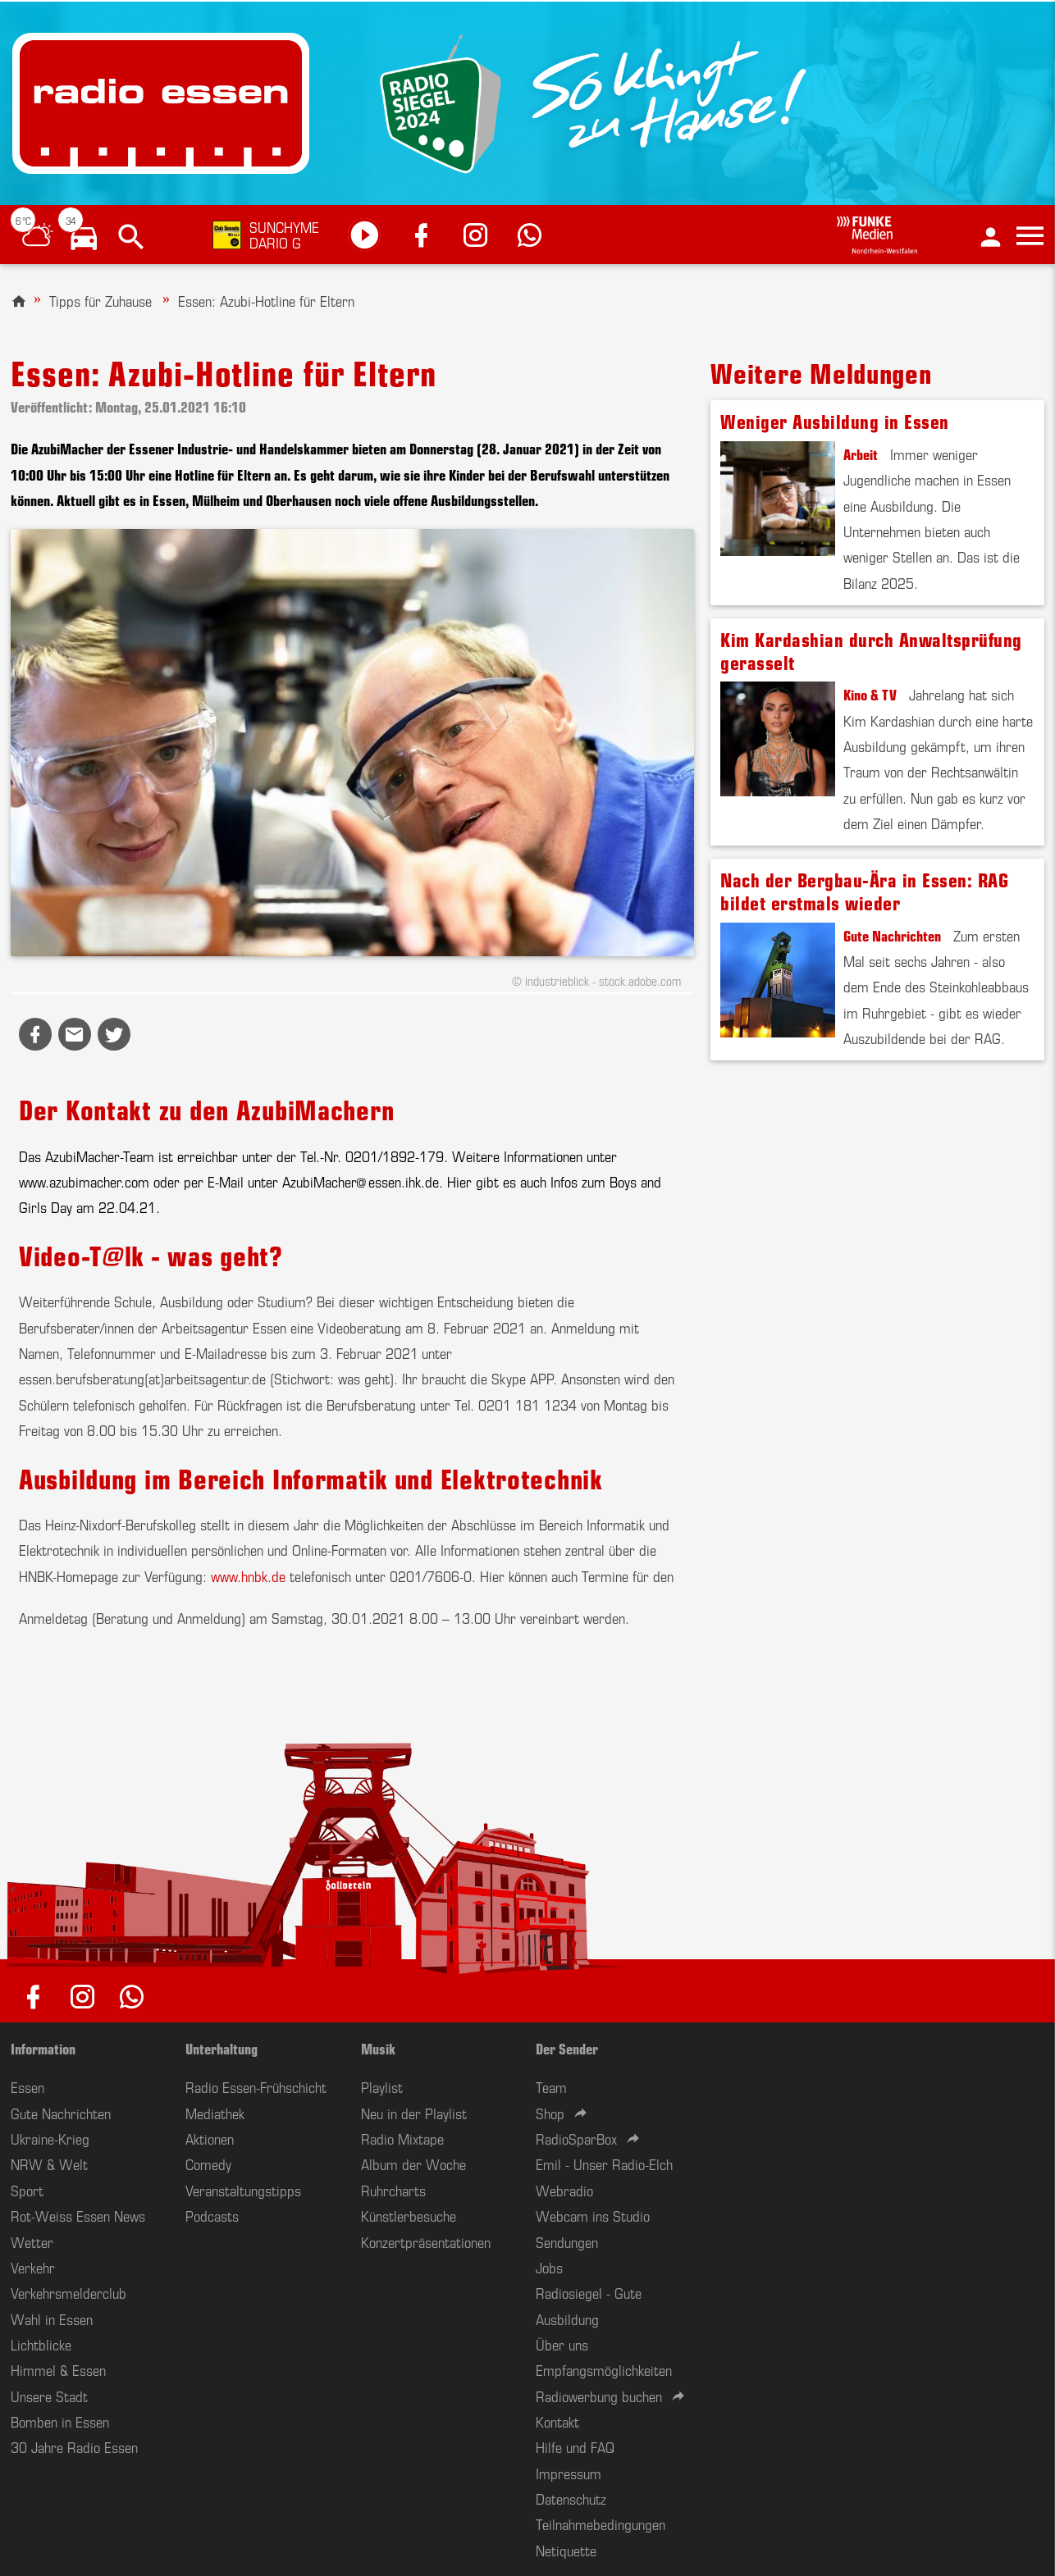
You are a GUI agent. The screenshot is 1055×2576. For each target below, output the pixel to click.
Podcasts (212, 2215)
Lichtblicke (41, 2344)
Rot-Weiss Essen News (78, 2215)
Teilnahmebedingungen (600, 2523)
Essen (27, 2086)
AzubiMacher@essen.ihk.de (360, 1181)
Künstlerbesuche (408, 2215)
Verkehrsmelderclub (68, 2292)
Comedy (208, 2163)
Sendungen (567, 2241)
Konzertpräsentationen (426, 2241)
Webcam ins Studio (593, 2215)
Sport (27, 2189)
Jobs (549, 2266)
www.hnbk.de (248, 1575)
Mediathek (214, 2112)
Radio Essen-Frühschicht (256, 2086)
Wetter (32, 2241)
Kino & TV (870, 693)
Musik (378, 2048)
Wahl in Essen (52, 2318)
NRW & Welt (49, 2163)
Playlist (382, 2086)
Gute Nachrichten (892, 935)
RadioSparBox (576, 2138)
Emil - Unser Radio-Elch (604, 2163)
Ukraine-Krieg (50, 2138)
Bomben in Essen (60, 2421)
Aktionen (209, 2138)
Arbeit (860, 453)
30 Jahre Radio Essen (74, 2446)
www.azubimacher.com (84, 1181)
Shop (550, 2112)
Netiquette (566, 2549)
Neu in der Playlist (414, 2112)
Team (551, 2086)
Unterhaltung (221, 2048)
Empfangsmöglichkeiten (604, 2369)
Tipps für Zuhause (100, 300)
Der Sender (567, 2048)
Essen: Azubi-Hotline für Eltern (266, 300)
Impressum (568, 2472)
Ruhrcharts (393, 2189)
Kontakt (557, 2421)
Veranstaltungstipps (243, 2189)
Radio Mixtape (402, 2138)
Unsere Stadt (49, 2395)
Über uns (562, 2344)
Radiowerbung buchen (599, 2395)
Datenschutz (571, 2498)
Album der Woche (413, 2163)
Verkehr (33, 2266)
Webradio (564, 2189)
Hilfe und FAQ (575, 2446)
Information (43, 2048)
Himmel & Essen (58, 2369)
